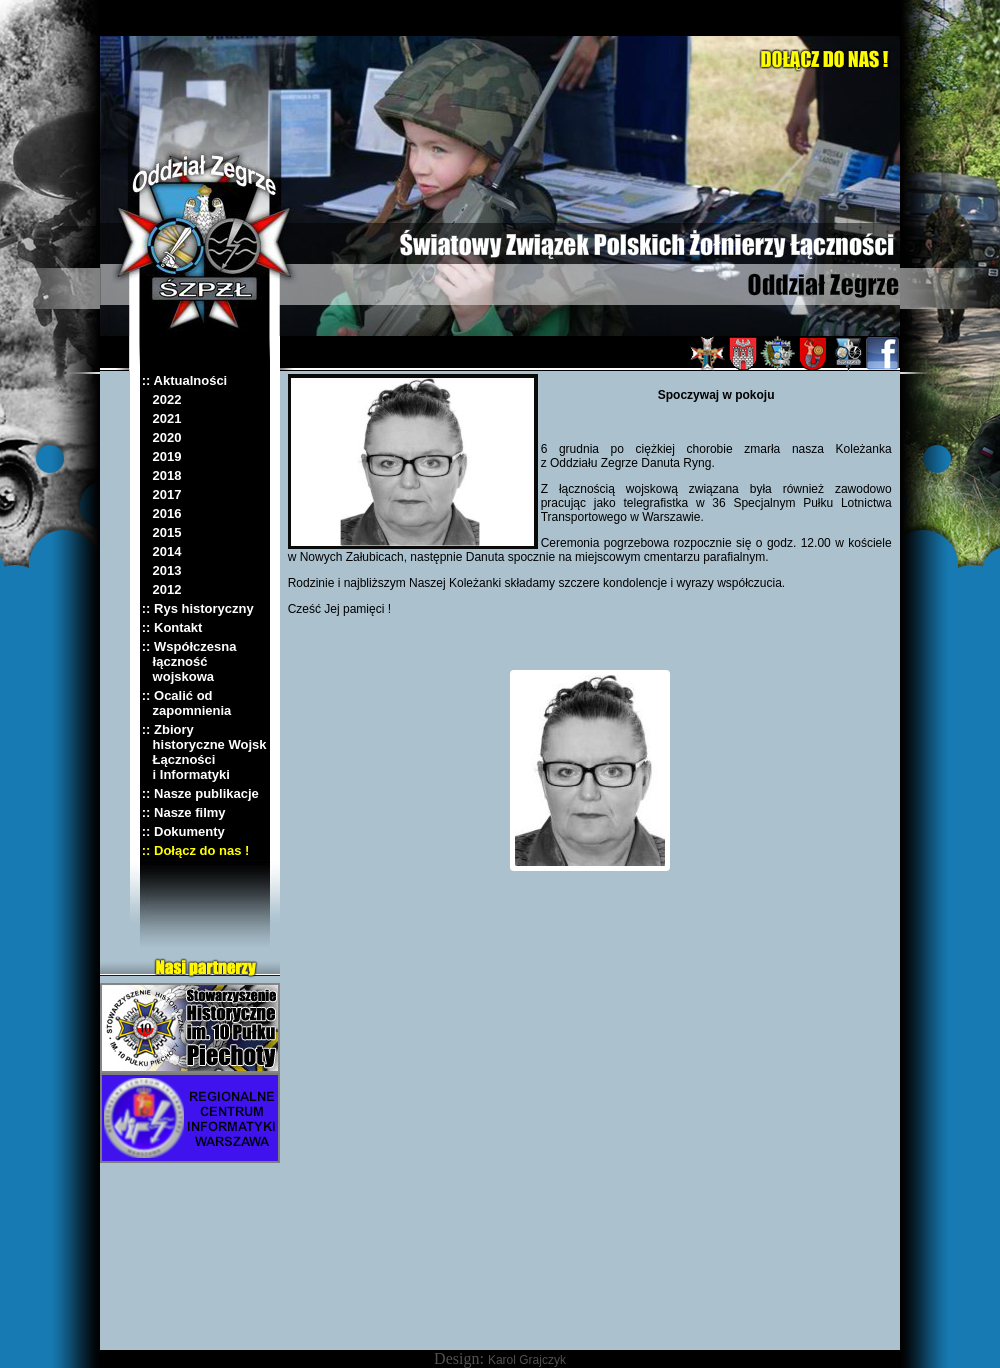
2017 (162, 494)
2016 (162, 513)
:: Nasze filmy (184, 812)
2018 (162, 475)
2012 (162, 589)
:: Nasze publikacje (200, 793)
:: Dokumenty (183, 831)
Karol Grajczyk (527, 1360)
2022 (162, 399)
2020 (162, 437)
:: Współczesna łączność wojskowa (189, 661)
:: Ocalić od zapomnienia (187, 703)
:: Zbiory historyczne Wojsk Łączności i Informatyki (204, 752)
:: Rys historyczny (198, 608)
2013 (162, 570)
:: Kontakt (172, 627)
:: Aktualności (184, 380)
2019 (162, 456)
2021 (162, 418)
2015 (162, 532)
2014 (162, 551)
